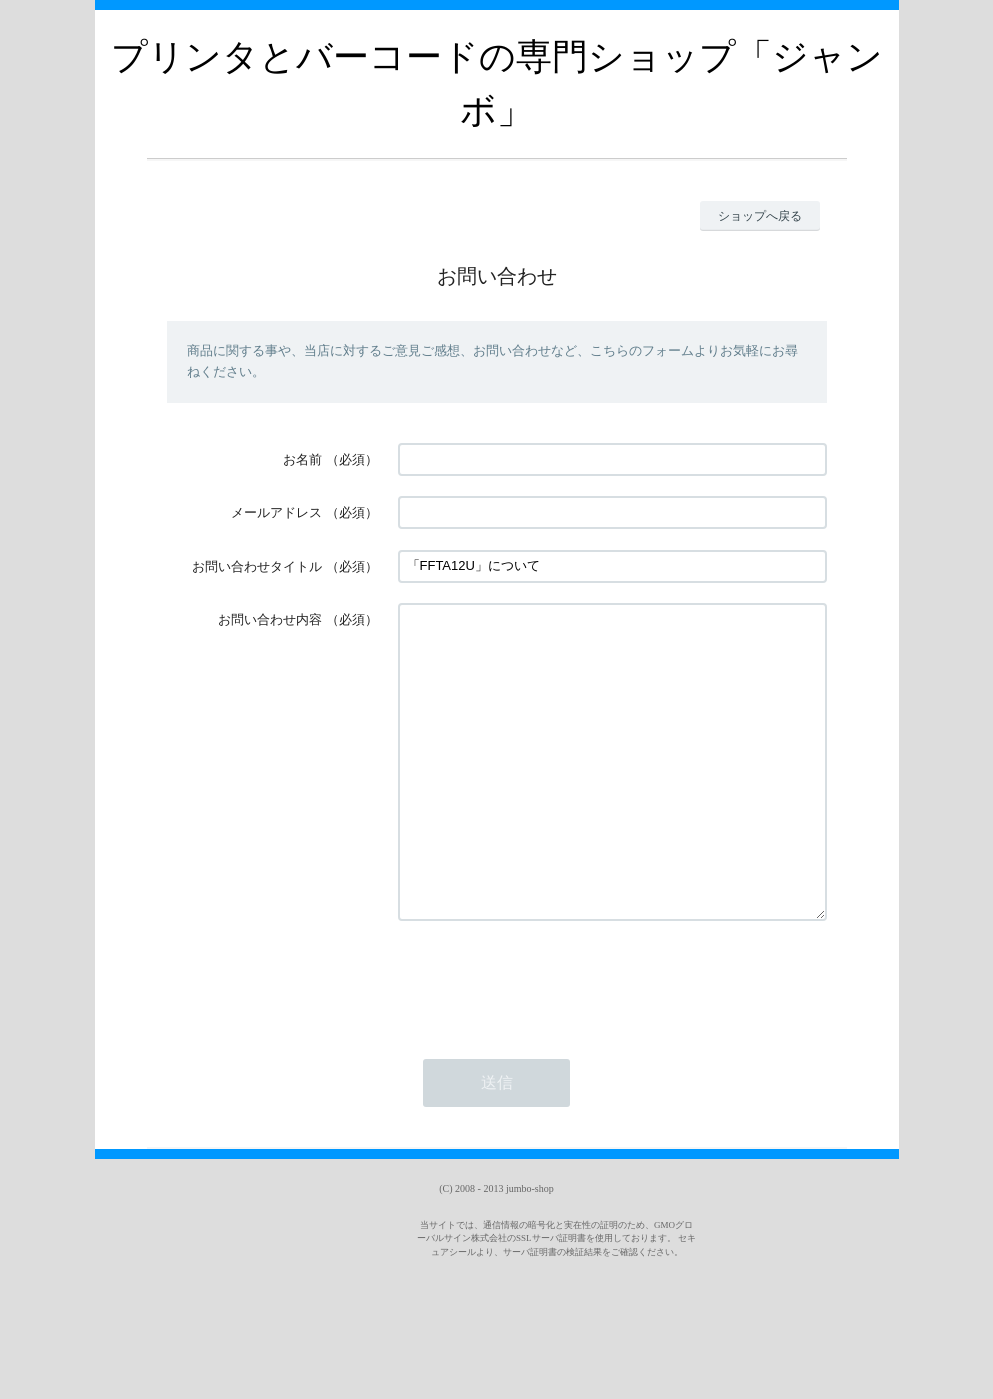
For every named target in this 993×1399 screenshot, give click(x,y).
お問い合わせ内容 (270, 619)
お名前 (302, 459)
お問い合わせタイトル (257, 566)
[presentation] (550, 1040)
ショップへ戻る (760, 216)
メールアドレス (276, 512)
